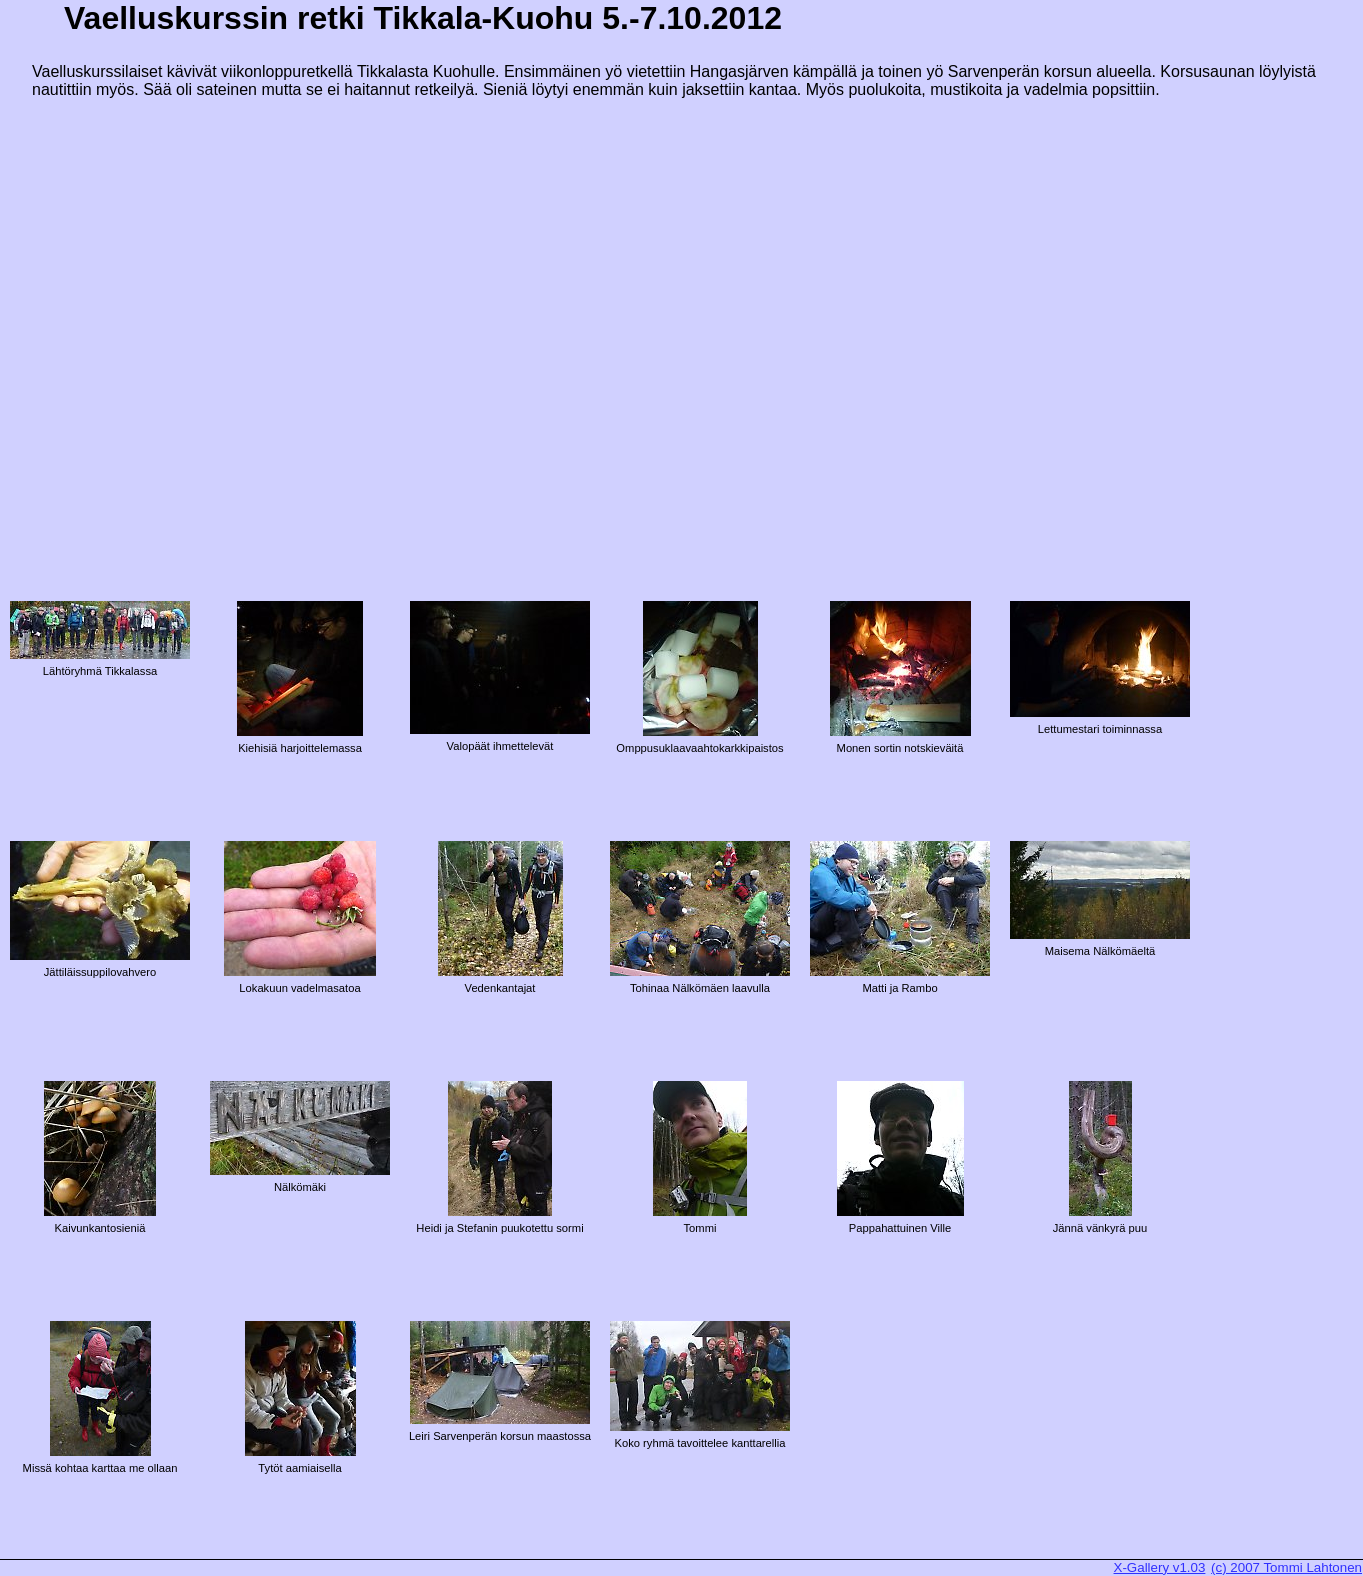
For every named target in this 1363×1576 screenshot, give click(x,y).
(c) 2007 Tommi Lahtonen (1286, 1567)
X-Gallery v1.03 (1160, 1567)
